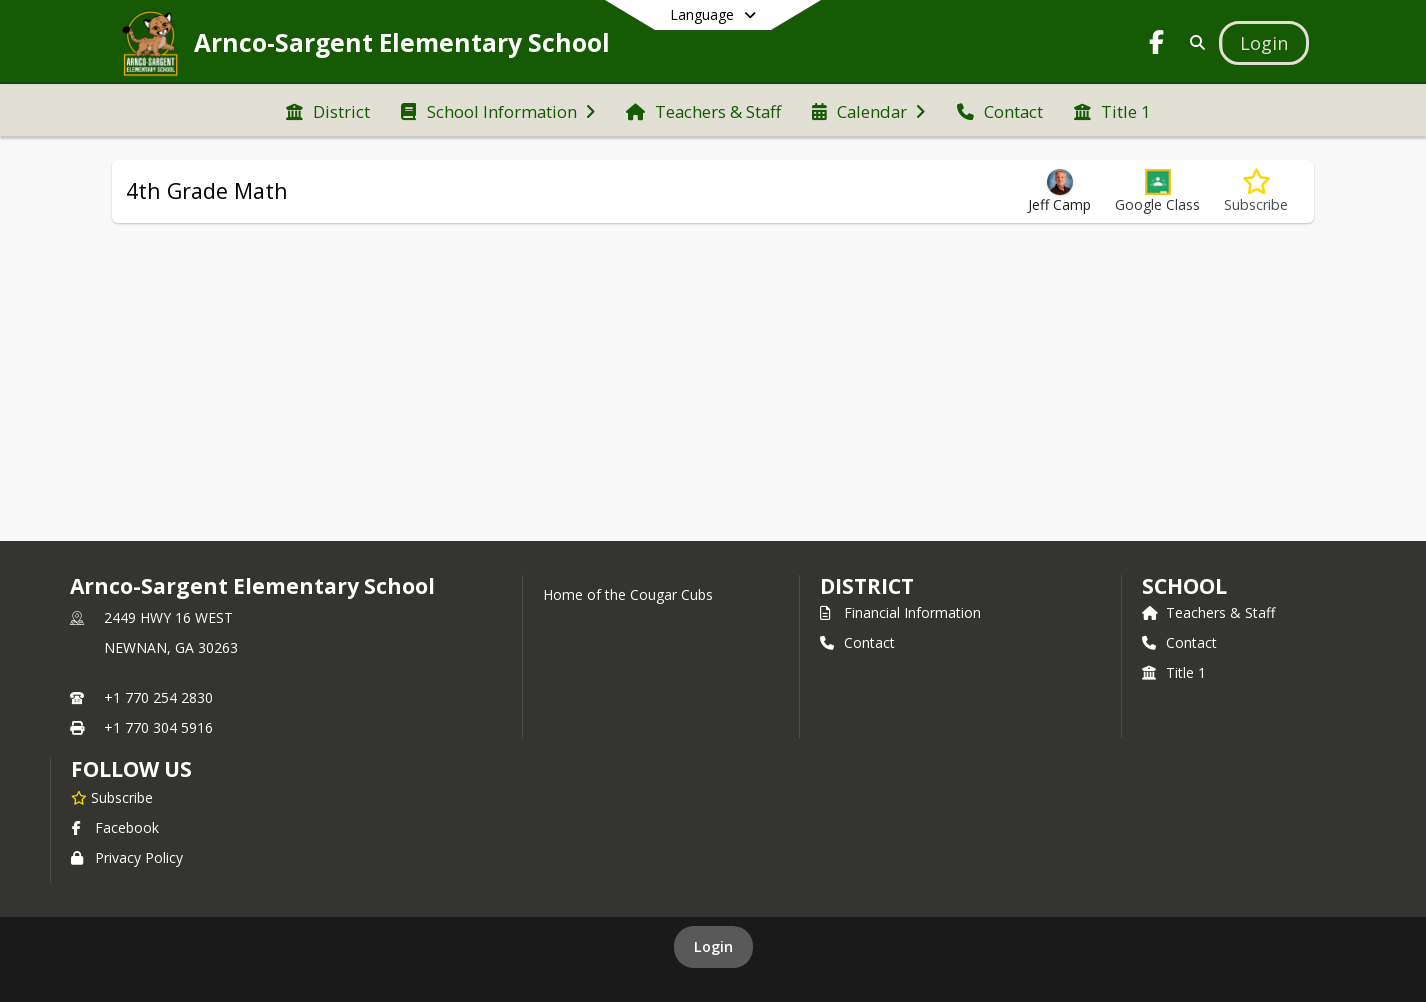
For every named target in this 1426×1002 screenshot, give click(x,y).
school (1184, 586)
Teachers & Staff (1208, 612)
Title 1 (1174, 672)
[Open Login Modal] (1264, 43)
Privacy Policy (127, 857)
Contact (857, 642)
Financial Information (900, 612)
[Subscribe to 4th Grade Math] (1256, 191)
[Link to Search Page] (1193, 42)
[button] (1157, 191)
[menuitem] (328, 110)
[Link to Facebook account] (1157, 45)
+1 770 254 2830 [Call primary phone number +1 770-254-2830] (158, 697)
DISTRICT (867, 586)
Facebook (115, 827)
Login (713, 946)
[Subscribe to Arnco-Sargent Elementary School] (112, 797)
